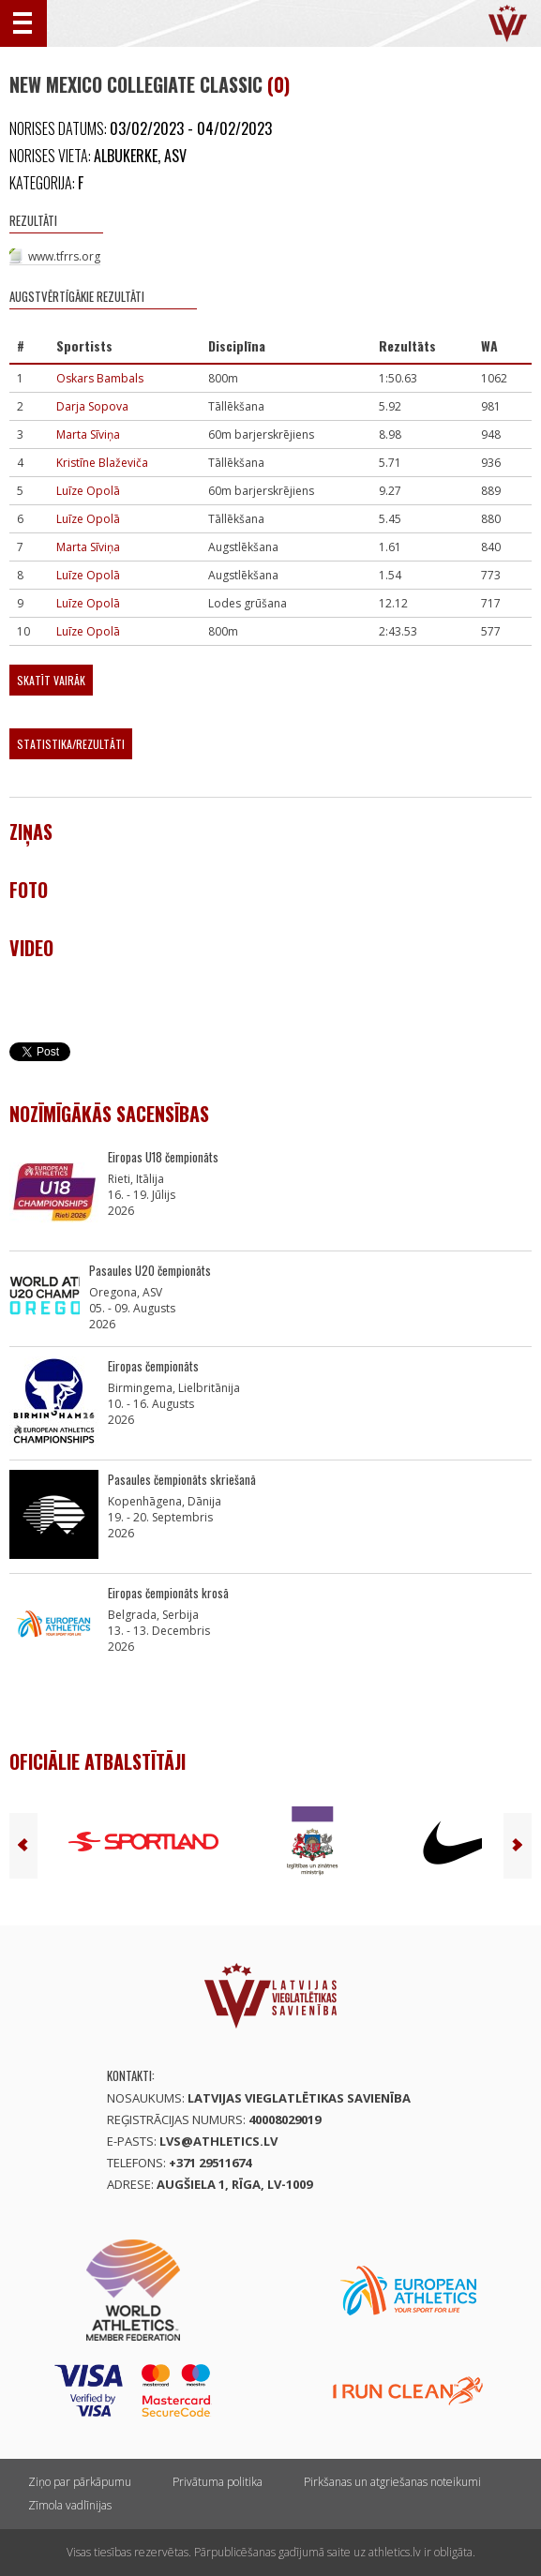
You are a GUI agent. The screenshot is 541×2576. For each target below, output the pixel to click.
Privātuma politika (218, 2482)
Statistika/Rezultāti (71, 744)
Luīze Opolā (88, 491)
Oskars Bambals (99, 378)
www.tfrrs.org (64, 256)
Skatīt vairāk (51, 680)
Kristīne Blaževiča (102, 463)
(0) (278, 84)
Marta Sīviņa (88, 434)
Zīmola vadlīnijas (70, 2505)
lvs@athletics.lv (218, 2141)
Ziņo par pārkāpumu (79, 2482)
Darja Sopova (92, 406)
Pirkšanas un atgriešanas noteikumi (392, 2482)
